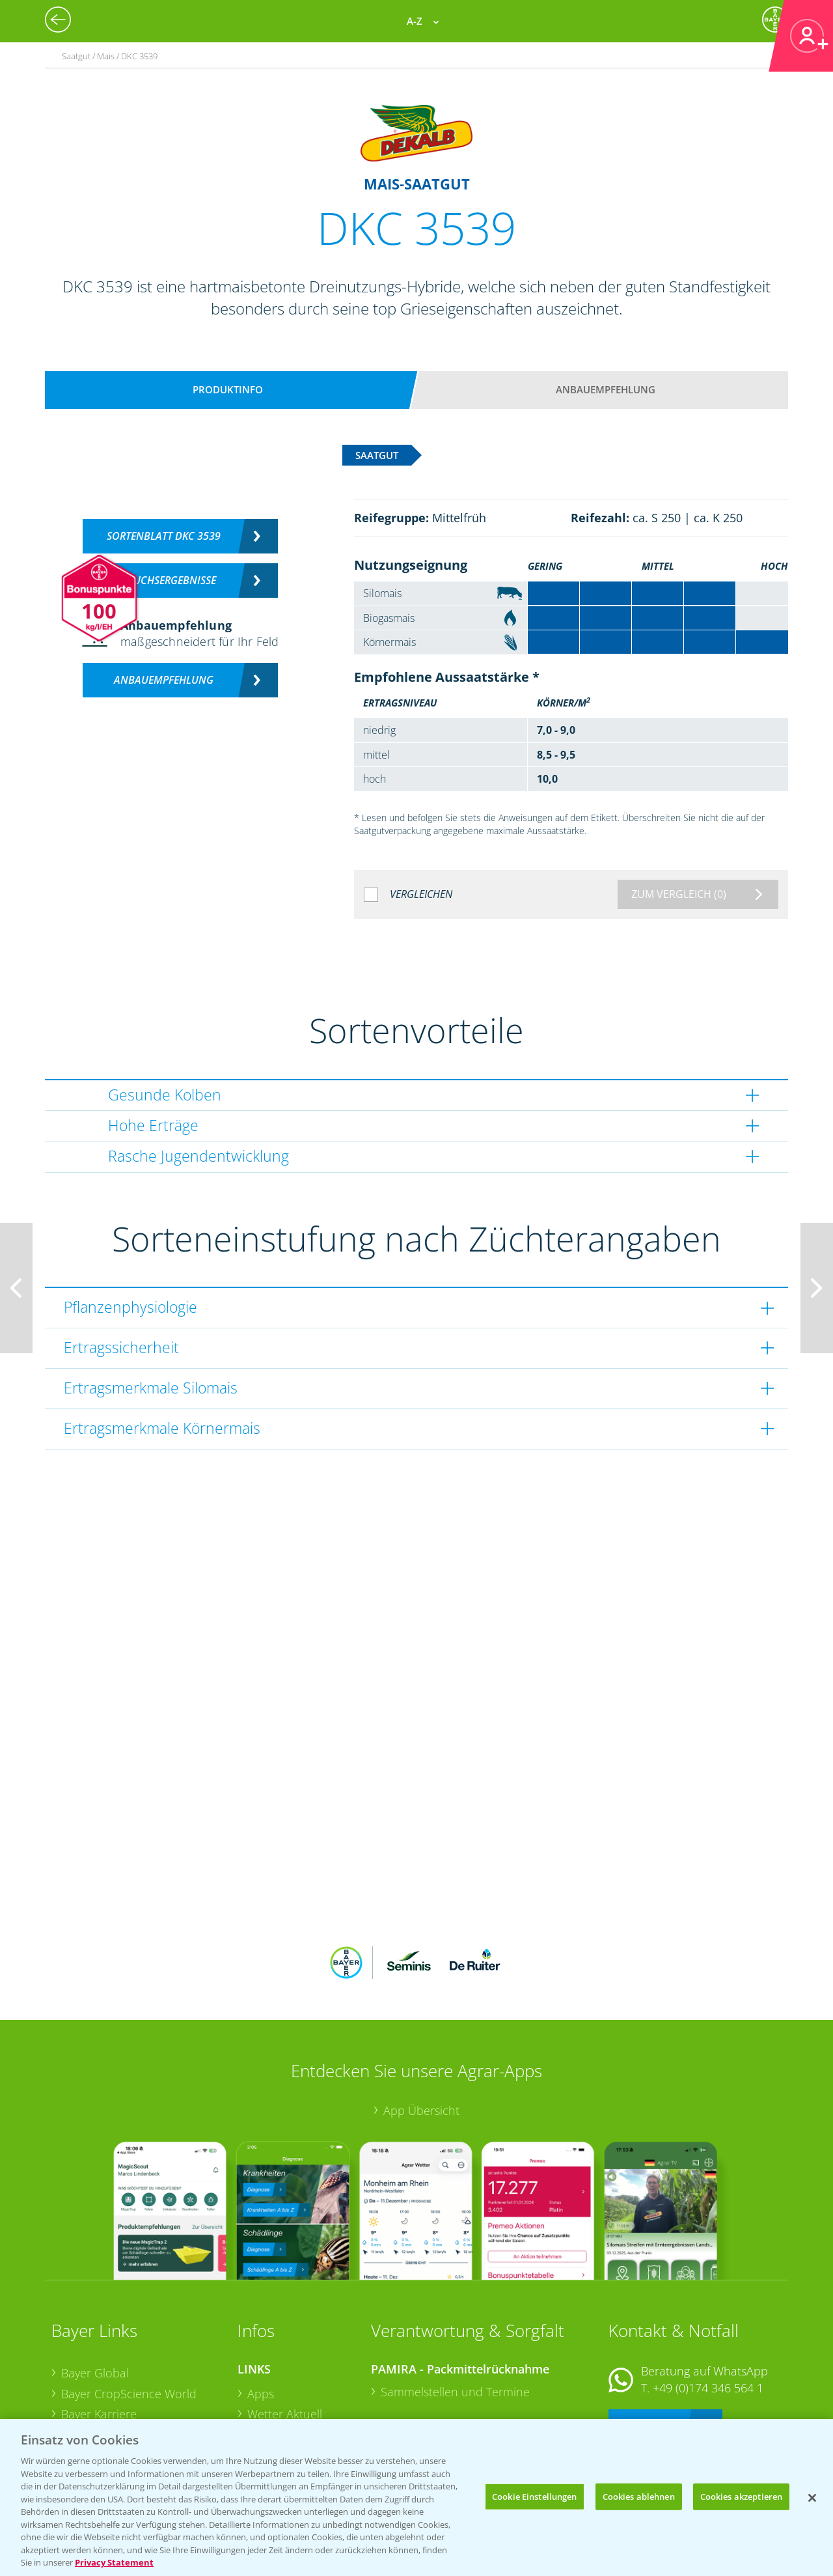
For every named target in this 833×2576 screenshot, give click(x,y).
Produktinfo (228, 389)
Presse (78, 2390)
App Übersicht (421, 2025)
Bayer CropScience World (129, 2308)
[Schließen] (812, 2498)
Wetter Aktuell (284, 2328)
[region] (416, 2497)
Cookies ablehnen (639, 2496)
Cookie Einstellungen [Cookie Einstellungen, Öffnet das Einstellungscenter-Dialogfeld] (534, 2496)
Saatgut (267, 2410)
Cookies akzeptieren (741, 2496)
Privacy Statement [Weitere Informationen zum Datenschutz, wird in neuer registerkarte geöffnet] (114, 2562)
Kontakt (647, 2337)
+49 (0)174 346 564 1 (708, 2302)
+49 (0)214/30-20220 (707, 2394)
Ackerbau (272, 2390)
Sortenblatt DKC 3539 (164, 536)
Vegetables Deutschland (125, 2411)
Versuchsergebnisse (163, 580)
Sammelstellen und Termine (455, 2306)
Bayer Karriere (99, 2328)
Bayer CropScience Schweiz (134, 2369)
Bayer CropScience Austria (131, 2349)
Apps (260, 2308)
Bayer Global (95, 2287)
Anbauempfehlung (605, 389)
